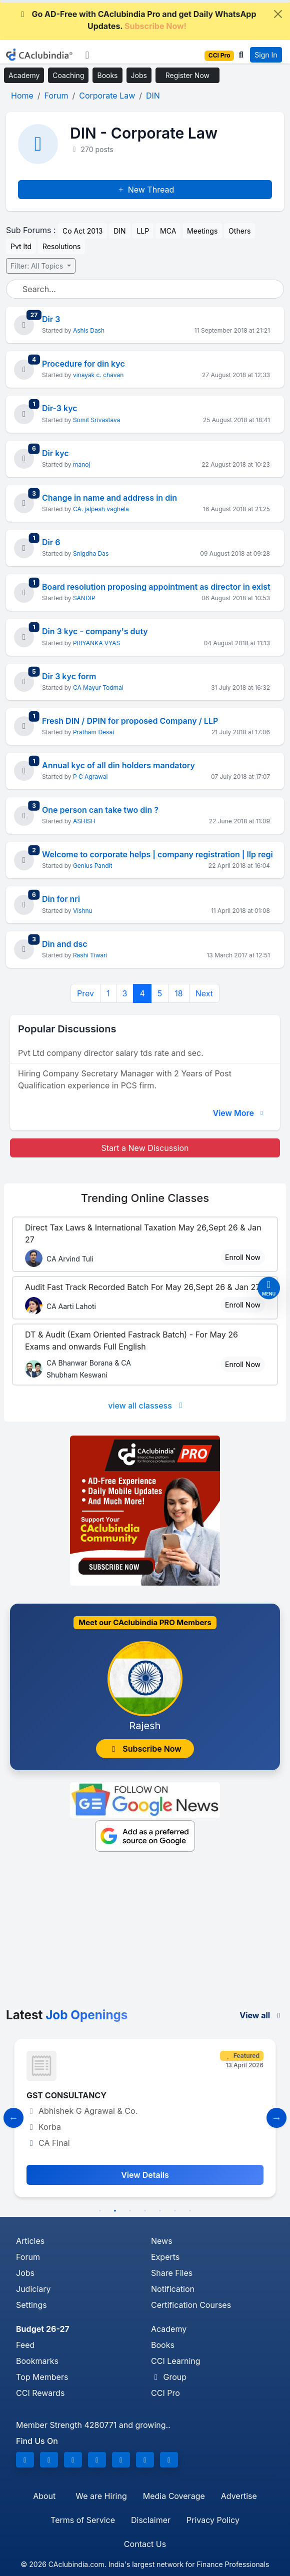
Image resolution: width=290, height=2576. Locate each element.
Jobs (139, 75)
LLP (142, 231)
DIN (120, 231)
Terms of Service (82, 2520)
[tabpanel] (145, 2117)
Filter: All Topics (37, 266)
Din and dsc (65, 944)
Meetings (202, 231)
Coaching (68, 75)
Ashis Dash (88, 330)
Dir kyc (55, 453)
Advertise (239, 2496)
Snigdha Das (90, 553)
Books (107, 75)
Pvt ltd (21, 246)
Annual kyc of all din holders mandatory (118, 765)
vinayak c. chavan (98, 375)
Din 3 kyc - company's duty (95, 631)
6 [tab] (175, 2211)
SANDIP (84, 598)
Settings (31, 2305)
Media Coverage (174, 2496)
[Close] (278, 14)
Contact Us (145, 2544)
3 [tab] (130, 2211)
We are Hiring (101, 2496)
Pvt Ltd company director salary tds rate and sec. (111, 1053)
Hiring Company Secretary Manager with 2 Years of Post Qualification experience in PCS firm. (125, 1079)
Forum (28, 2257)
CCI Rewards (40, 2393)
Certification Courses (191, 2305)
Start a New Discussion (144, 1148)
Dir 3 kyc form (69, 676)
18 (178, 993)
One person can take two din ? (100, 810)
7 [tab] (190, 2211)
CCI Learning (175, 2361)
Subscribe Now (145, 1749)
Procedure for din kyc (83, 364)
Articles (30, 2241)
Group (168, 2377)
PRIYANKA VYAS (96, 643)
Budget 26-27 (43, 2329)
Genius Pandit (92, 865)
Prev (85, 993)
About (44, 2496)
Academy (24, 75)
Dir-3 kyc (60, 408)
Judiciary (33, 2289)
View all (262, 2015)
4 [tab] (145, 2211)
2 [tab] (115, 2211)
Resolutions (61, 246)
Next (204, 993)
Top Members (42, 2377)
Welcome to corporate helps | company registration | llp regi (157, 854)
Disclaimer (150, 2520)
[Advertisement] (145, 1933)
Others (239, 231)
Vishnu (82, 910)
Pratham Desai (93, 732)
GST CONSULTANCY (66, 2095)
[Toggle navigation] (87, 55)
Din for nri (61, 899)
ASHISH (84, 821)
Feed (25, 2345)
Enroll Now (242, 1257)
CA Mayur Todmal (98, 687)
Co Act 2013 (82, 231)
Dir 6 (51, 542)
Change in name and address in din (109, 498)
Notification (172, 2289)
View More (239, 1113)
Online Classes (145, 1197)
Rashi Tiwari (90, 955)
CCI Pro (165, 2393)
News (161, 2241)
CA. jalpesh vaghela (101, 509)
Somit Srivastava (96, 420)
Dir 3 (51, 319)
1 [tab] (100, 2211)
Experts (165, 2257)
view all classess (147, 1406)
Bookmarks (37, 2361)
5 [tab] (160, 2211)
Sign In (265, 55)
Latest (67, 2014)
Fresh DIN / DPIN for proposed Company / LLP (130, 721)
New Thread (145, 190)
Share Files (171, 2273)
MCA (168, 231)
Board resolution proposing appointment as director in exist (156, 587)
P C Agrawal (90, 776)
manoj (81, 464)
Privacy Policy (213, 2520)
